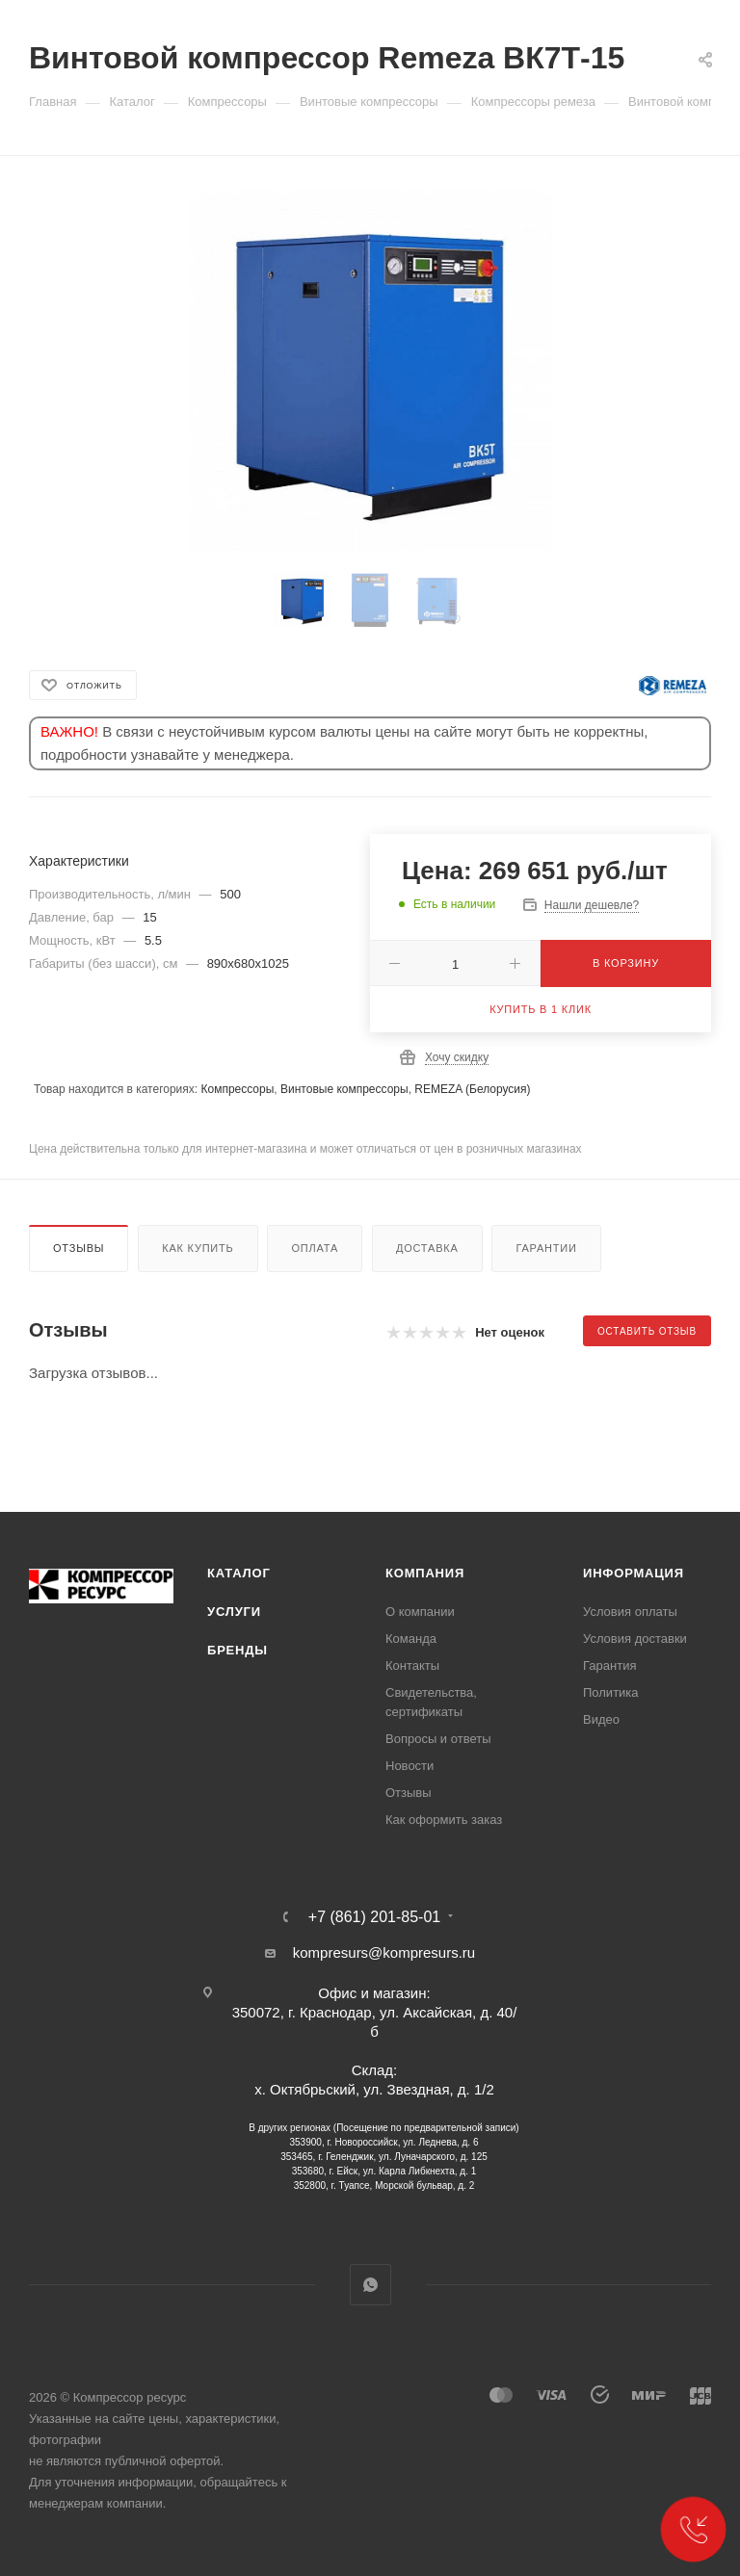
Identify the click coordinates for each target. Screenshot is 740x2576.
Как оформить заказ (443, 1819)
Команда (410, 1638)
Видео (601, 1719)
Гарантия (609, 1665)
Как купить (197, 1248)
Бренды (237, 1650)
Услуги (234, 1611)
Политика (611, 1692)
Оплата (314, 1248)
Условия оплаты (630, 1611)
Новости (409, 1765)
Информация (633, 1573)
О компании (420, 1611)
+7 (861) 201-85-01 (374, 1917)
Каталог (239, 1573)
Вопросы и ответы (437, 1738)
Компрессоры (237, 1089)
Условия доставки (635, 1638)
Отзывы (78, 1248)
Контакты (412, 1665)
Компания (424, 1573)
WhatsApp (370, 2284)
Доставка (427, 1248)
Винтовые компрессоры (344, 1089)
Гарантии (545, 1248)
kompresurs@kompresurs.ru (384, 1952)
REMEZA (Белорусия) (472, 1089)
